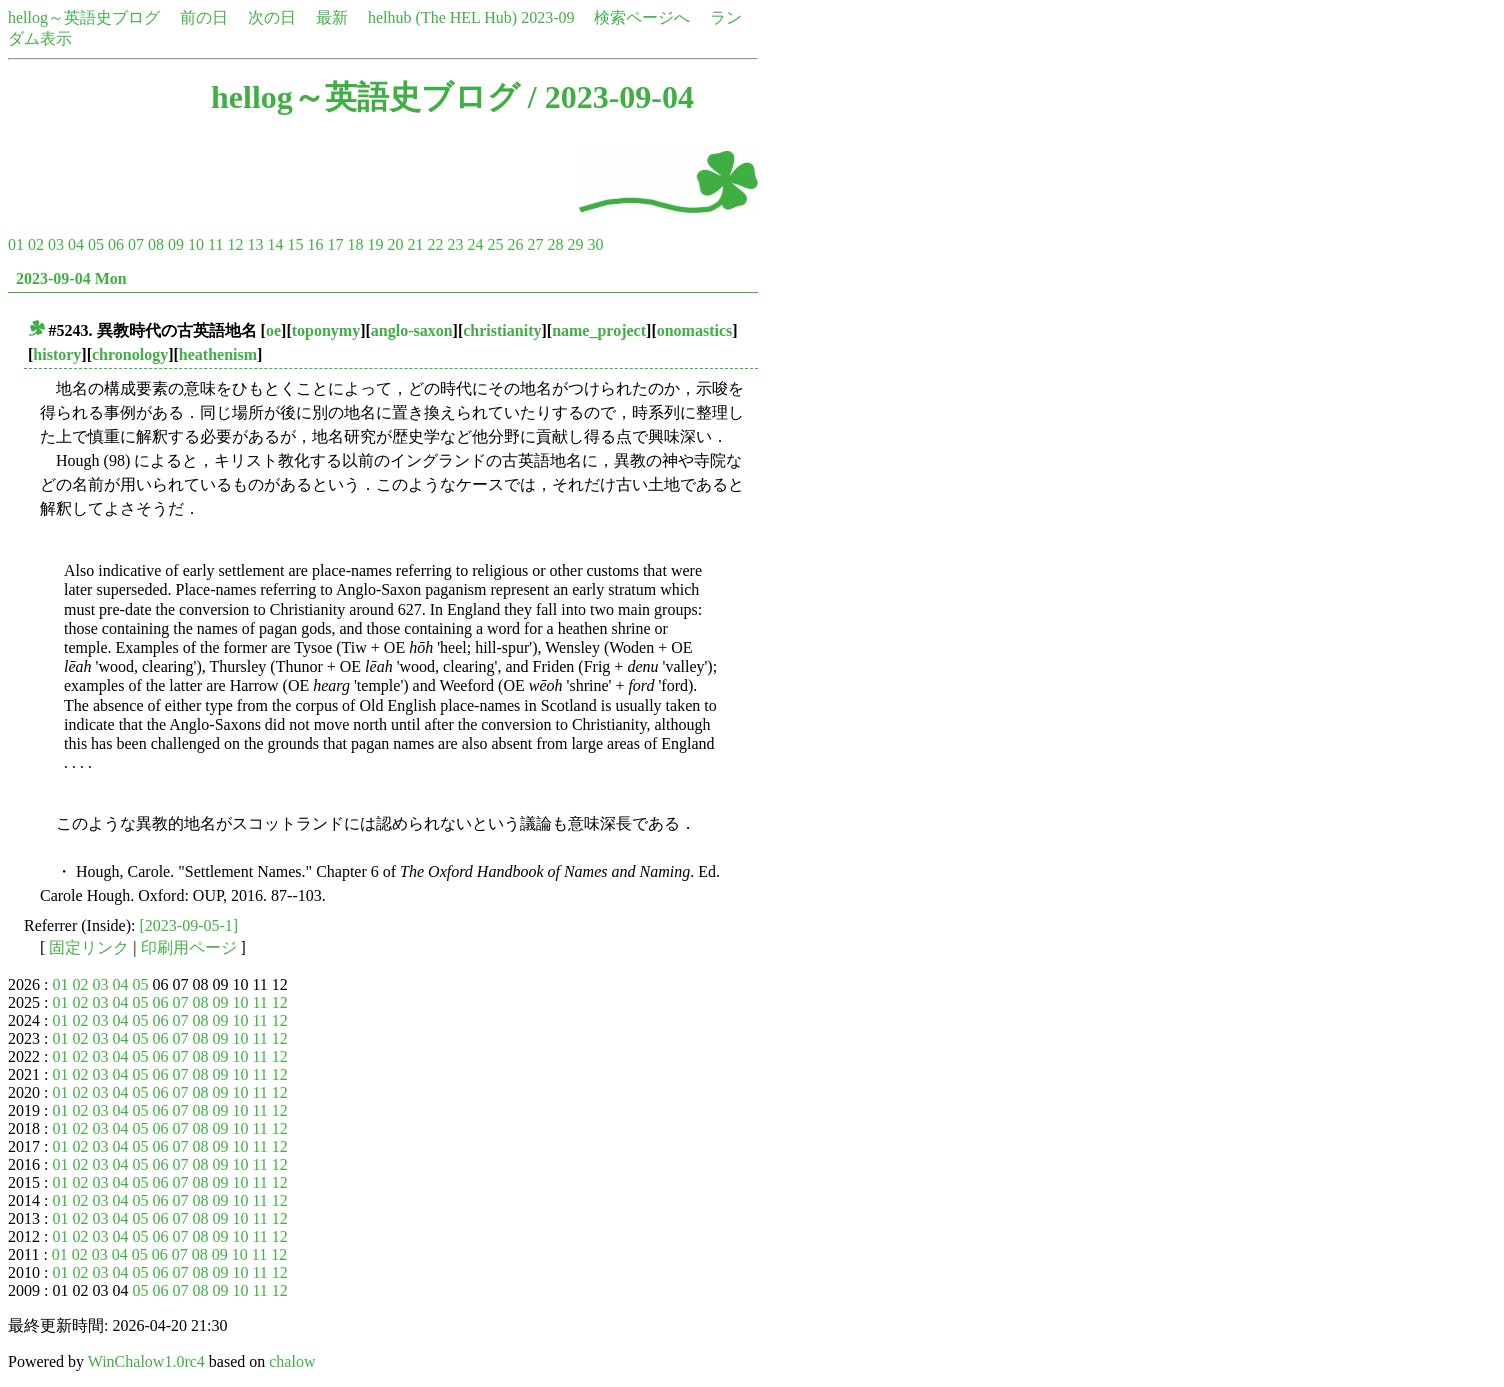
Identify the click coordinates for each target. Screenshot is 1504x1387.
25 (495, 244)
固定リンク (89, 947)
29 (575, 244)
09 (176, 244)
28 (555, 244)
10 (196, 244)
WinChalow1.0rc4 (146, 1361)
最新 (332, 17)
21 (415, 244)
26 (515, 244)
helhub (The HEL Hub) (442, 17)
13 (255, 244)
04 (76, 244)
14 (275, 244)
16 (315, 244)
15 (295, 244)
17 (335, 244)
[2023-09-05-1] (189, 925)
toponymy (326, 330)
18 (355, 244)
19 (375, 244)
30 (595, 244)
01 (16, 244)
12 (235, 244)
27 (535, 244)
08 (156, 244)
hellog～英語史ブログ (84, 17)
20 (395, 244)
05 (96, 244)
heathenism (218, 354)
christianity (502, 330)
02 (36, 244)
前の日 (204, 17)
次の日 (272, 17)
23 (455, 244)
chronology (130, 354)
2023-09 (547, 17)
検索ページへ (642, 17)
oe (273, 330)
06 (116, 244)
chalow (292, 1361)
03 (56, 244)
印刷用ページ (189, 947)
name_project (599, 330)
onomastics (695, 330)
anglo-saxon (412, 330)
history (57, 354)
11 (215, 244)
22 (435, 244)
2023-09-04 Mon (71, 278)
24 (475, 244)
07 (136, 244)
